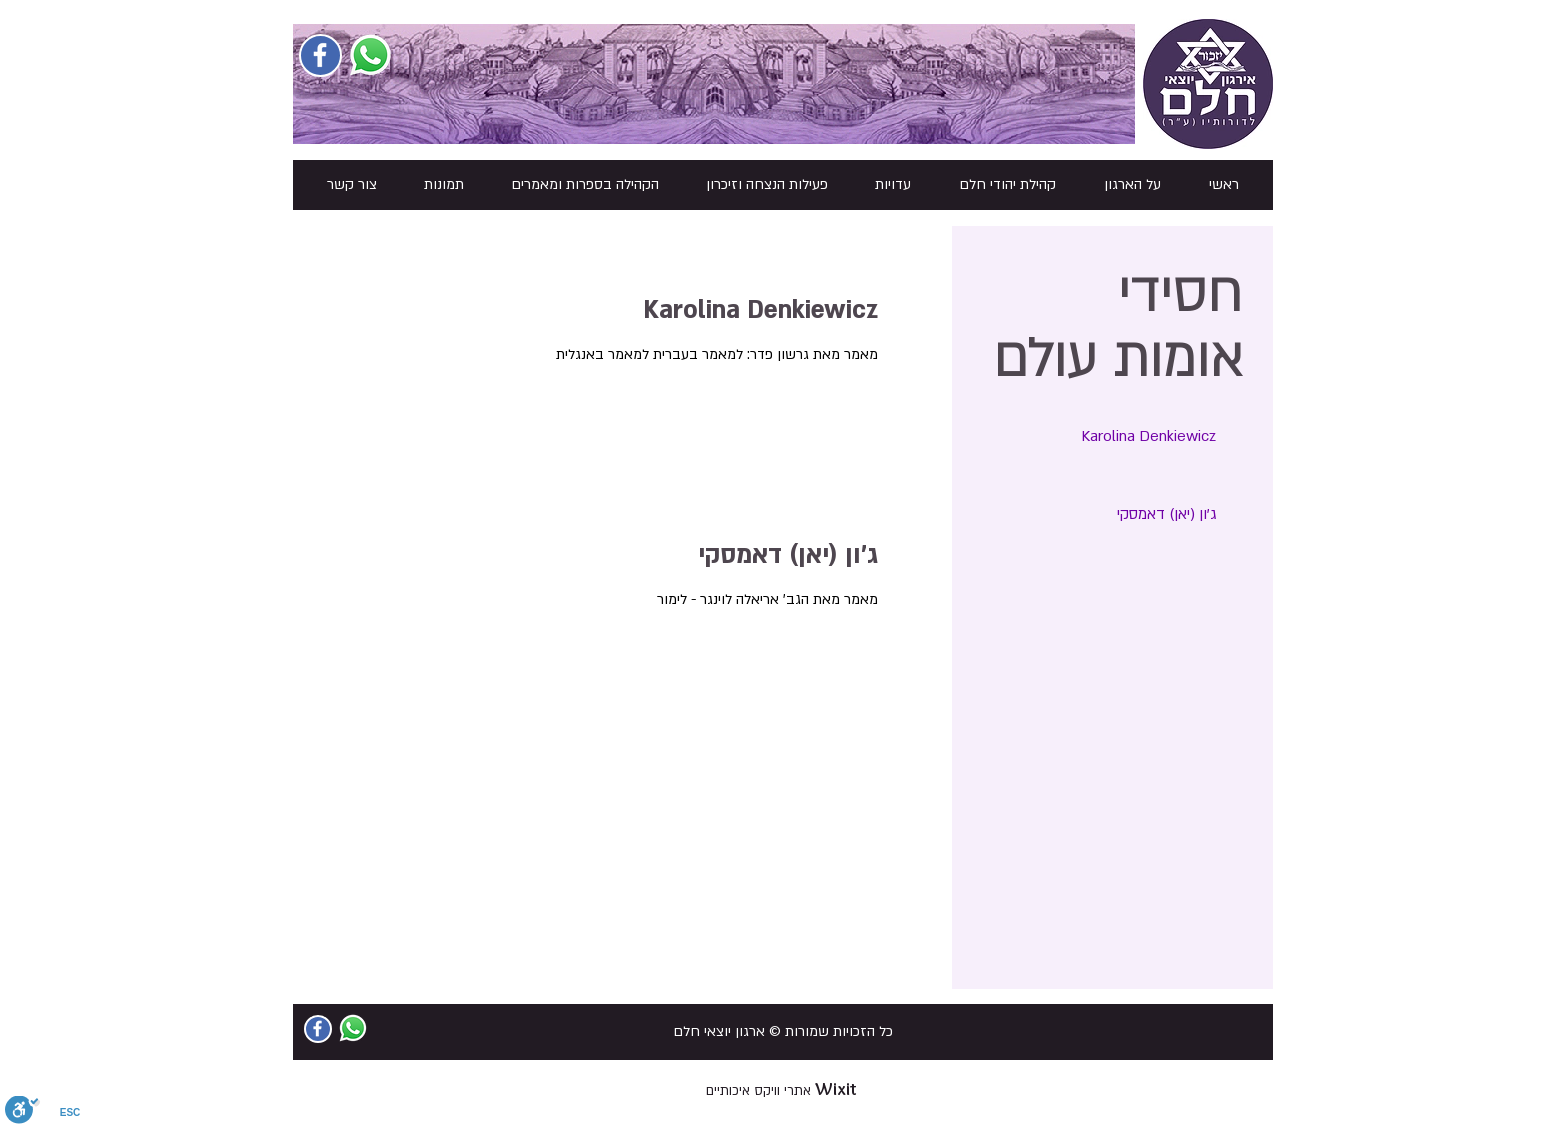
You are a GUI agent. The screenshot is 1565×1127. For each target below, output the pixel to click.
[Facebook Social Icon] (320, 55)
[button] (1133, 185)
